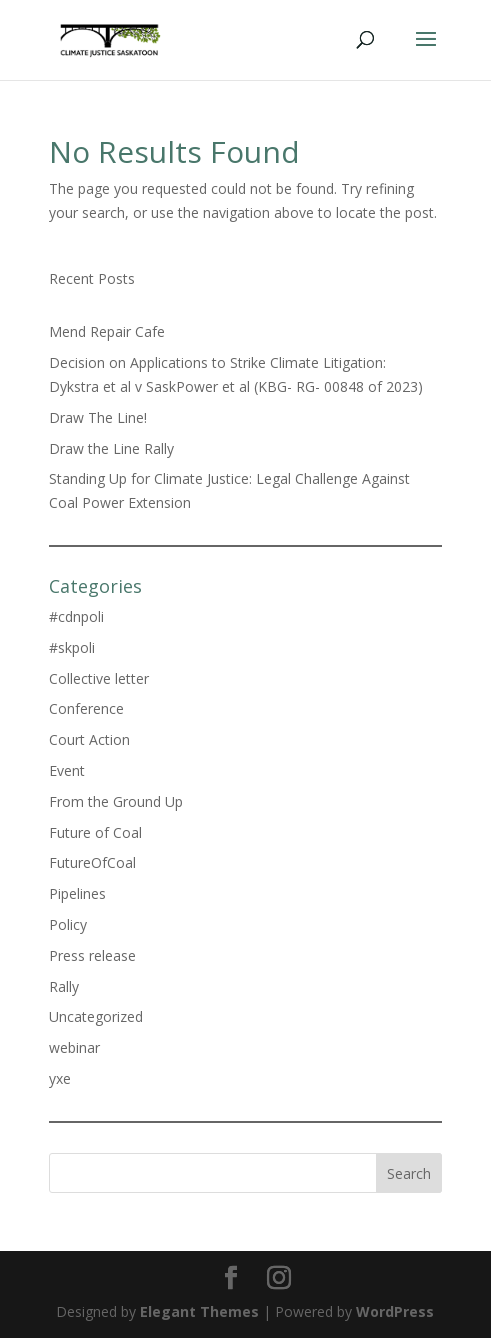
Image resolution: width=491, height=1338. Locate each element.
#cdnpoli (76, 616)
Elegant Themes (199, 1311)
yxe (60, 1078)
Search (409, 1173)
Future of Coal (95, 832)
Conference (86, 708)
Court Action (89, 739)
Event (67, 770)
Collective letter (99, 678)
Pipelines (77, 893)
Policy (68, 924)
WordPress (395, 1311)
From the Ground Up (116, 801)
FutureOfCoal (92, 862)
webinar (74, 1047)
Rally (64, 986)
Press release (92, 955)
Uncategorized (96, 1016)
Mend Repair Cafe (107, 331)
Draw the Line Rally (111, 448)
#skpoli (72, 647)
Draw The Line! (98, 417)
